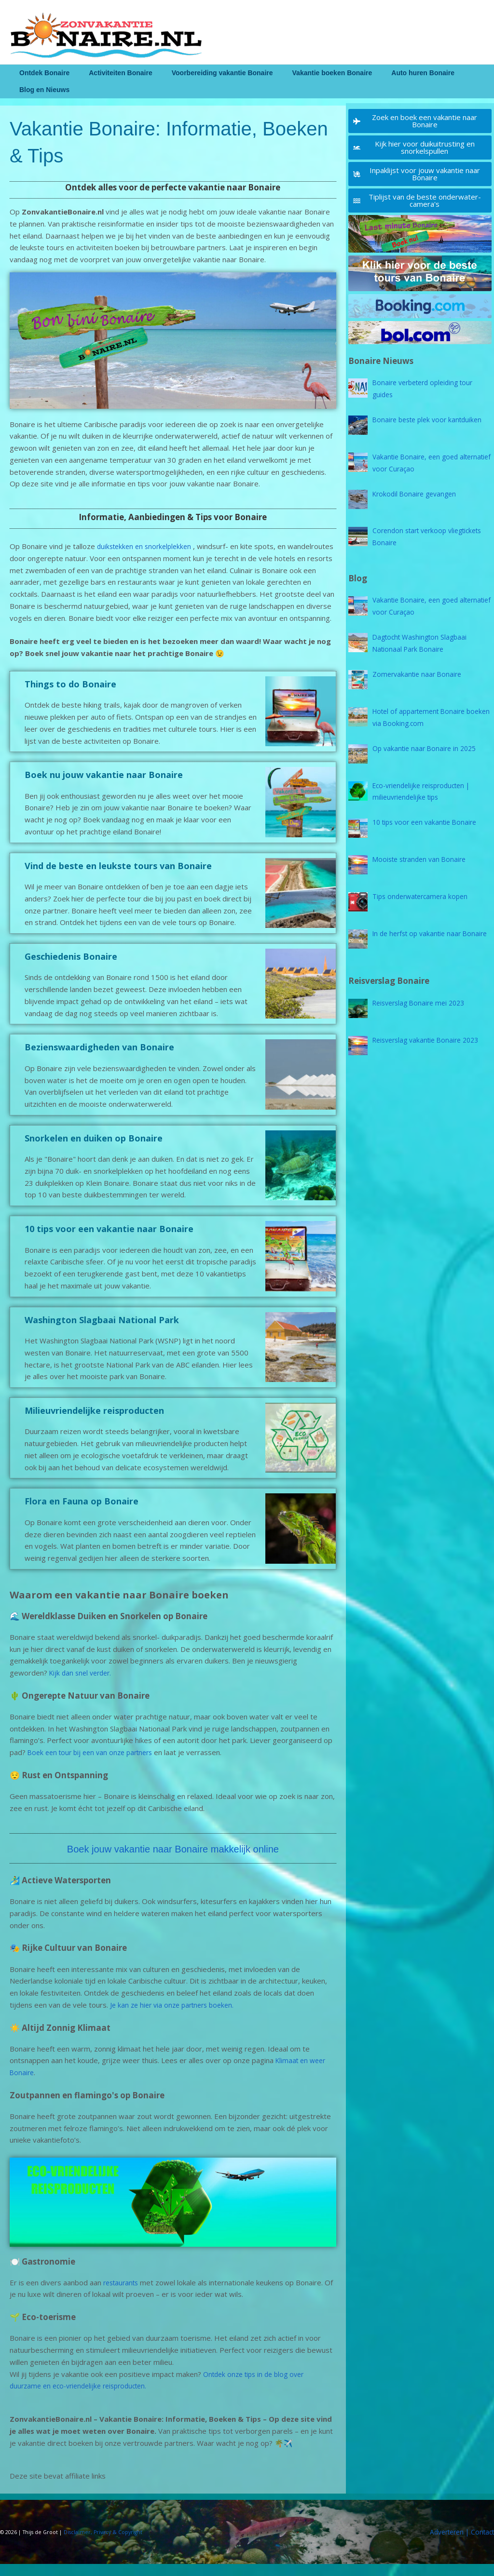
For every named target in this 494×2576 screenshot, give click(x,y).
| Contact (477, 2544)
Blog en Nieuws (41, 90)
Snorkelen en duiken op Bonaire (94, 1150)
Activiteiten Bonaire (111, 73)
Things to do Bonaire (70, 696)
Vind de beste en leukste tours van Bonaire (118, 877)
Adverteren (441, 2544)
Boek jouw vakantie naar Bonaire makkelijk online (173, 1859)
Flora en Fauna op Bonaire (81, 1513)
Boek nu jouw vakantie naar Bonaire (104, 786)
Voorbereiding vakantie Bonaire (208, 73)
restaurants (122, 2294)
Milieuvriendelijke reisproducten (94, 1422)
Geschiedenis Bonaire (71, 968)
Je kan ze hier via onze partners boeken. (177, 2017)
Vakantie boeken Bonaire (312, 73)
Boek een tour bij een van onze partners (94, 1764)
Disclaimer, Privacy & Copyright (104, 2544)
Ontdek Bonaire (41, 73)
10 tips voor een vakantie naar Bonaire (109, 1241)
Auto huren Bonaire (396, 73)
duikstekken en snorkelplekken (147, 546)
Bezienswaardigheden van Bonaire (99, 1059)
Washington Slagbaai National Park (102, 1331)
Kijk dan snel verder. (82, 1685)
